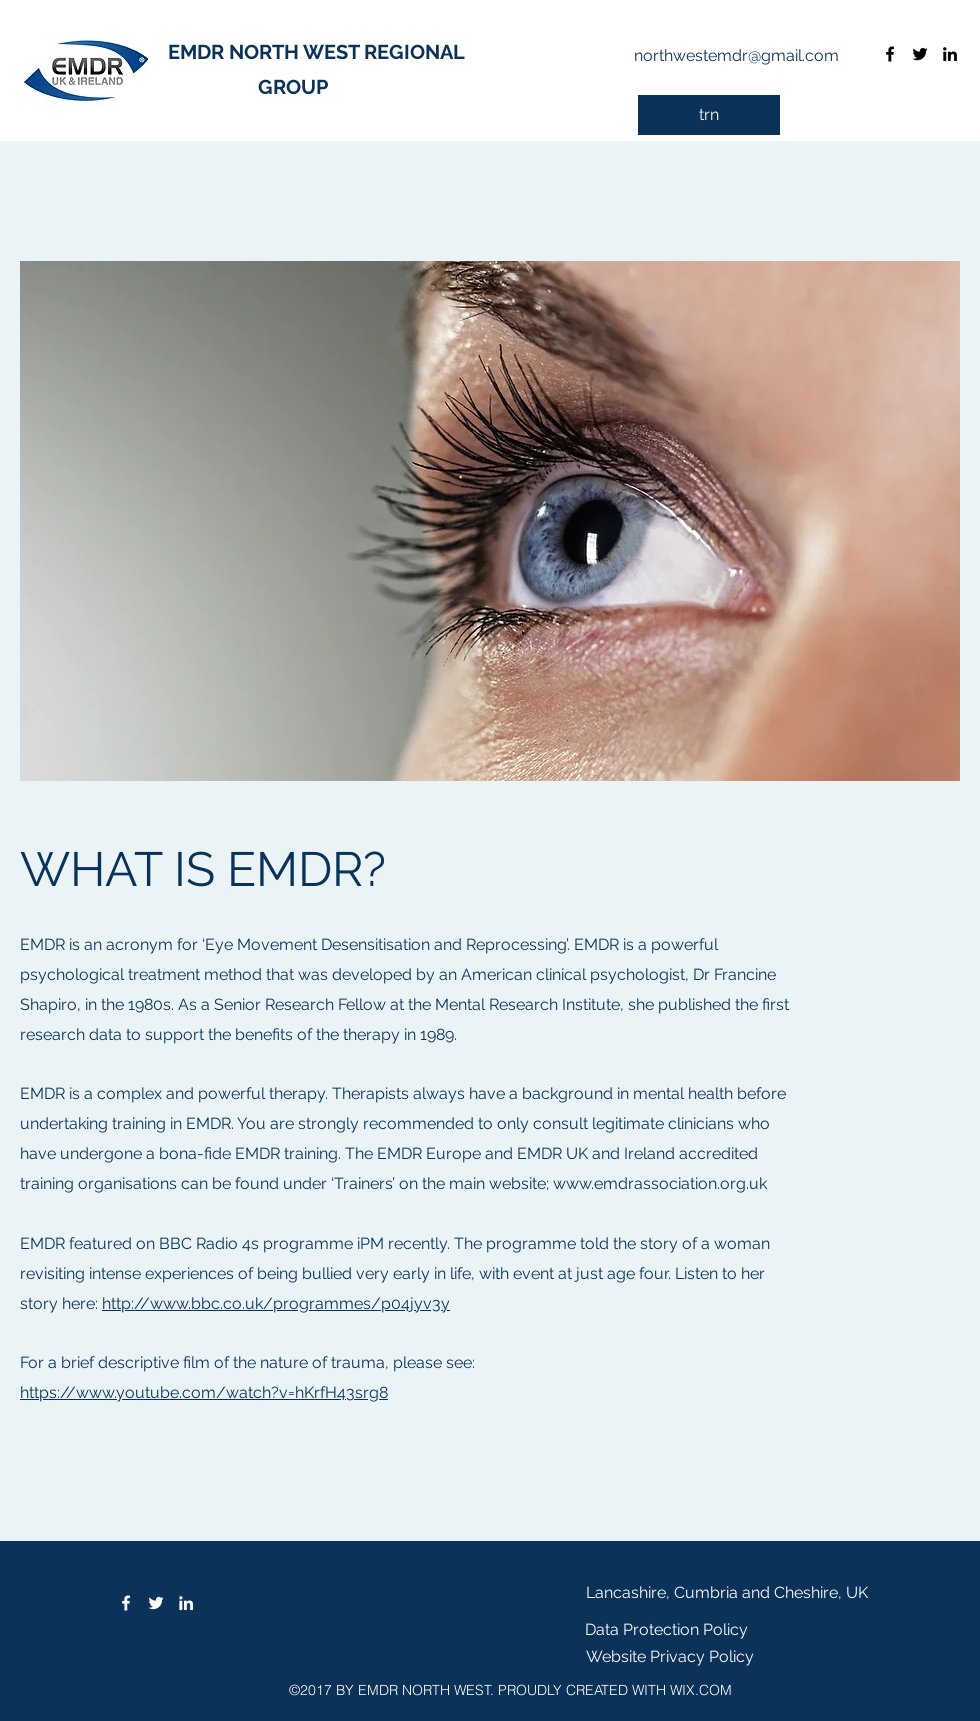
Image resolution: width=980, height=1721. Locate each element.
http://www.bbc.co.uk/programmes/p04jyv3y (276, 1303)
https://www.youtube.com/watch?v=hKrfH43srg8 (204, 1392)
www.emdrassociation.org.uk (660, 1183)
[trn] (709, 115)
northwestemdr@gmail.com (736, 55)
